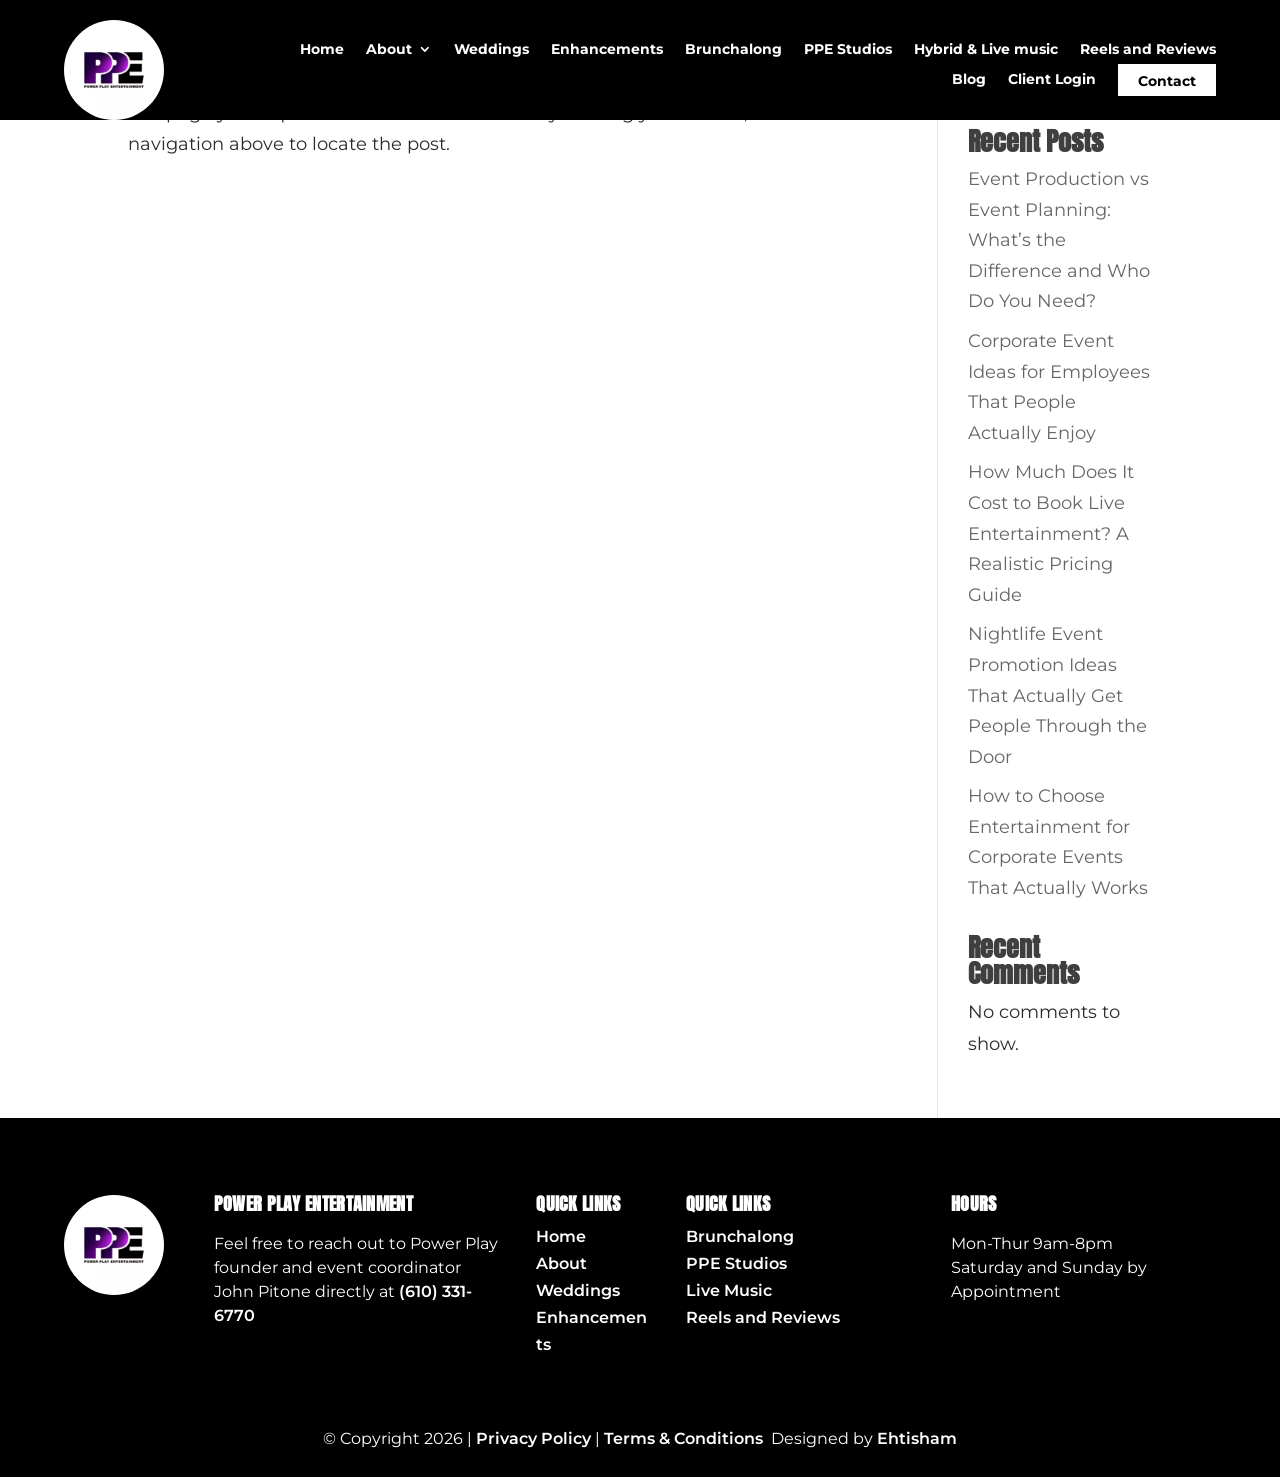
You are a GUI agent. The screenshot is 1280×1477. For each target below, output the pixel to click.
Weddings (491, 50)
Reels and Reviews (1148, 50)
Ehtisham (917, 1438)
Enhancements (607, 50)
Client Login (1052, 80)
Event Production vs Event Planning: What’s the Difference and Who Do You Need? (1059, 240)
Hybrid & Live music (986, 50)
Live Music (729, 1290)
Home (322, 50)
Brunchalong (733, 50)
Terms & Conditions (683, 1438)
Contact (1167, 81)
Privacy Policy (533, 1438)
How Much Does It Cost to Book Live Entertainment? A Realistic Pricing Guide (1051, 533)
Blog (969, 80)
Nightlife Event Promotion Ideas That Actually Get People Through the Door (1057, 695)
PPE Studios (848, 50)
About (389, 50)
